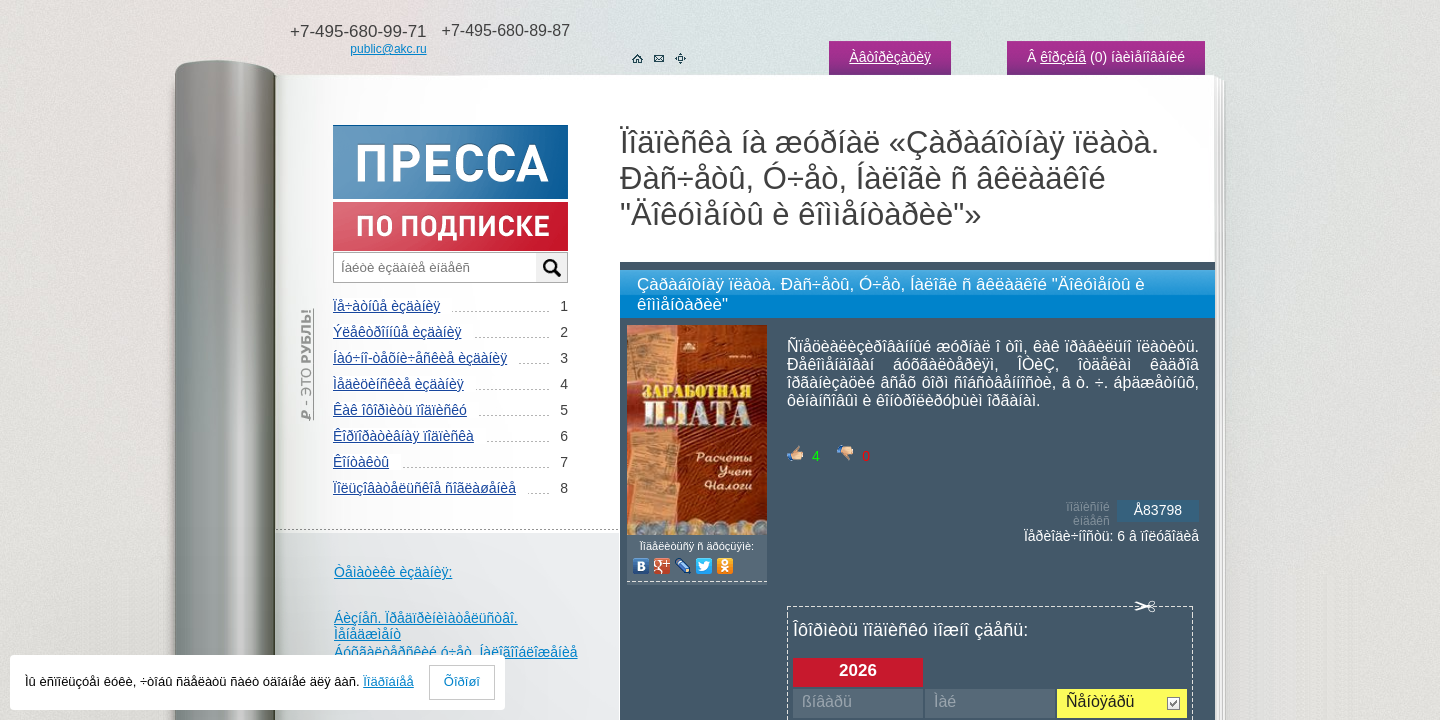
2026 (858, 670)
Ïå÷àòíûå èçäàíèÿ (386, 306)
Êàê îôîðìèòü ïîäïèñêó (400, 410)
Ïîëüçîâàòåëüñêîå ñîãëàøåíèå (424, 488)
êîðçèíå (1063, 57)
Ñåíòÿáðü (1100, 701)
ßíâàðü (827, 701)
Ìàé (945, 701)
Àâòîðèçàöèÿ (890, 57)
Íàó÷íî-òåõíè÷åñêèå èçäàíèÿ (420, 358)
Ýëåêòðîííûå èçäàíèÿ (397, 332)
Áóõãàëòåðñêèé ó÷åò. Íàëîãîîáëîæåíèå (456, 652)
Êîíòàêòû (361, 462)
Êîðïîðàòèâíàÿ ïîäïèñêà (403, 436)
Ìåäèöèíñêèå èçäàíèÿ (398, 384)
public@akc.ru (388, 49)
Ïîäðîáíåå (388, 681)
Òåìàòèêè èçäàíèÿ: (393, 572)
